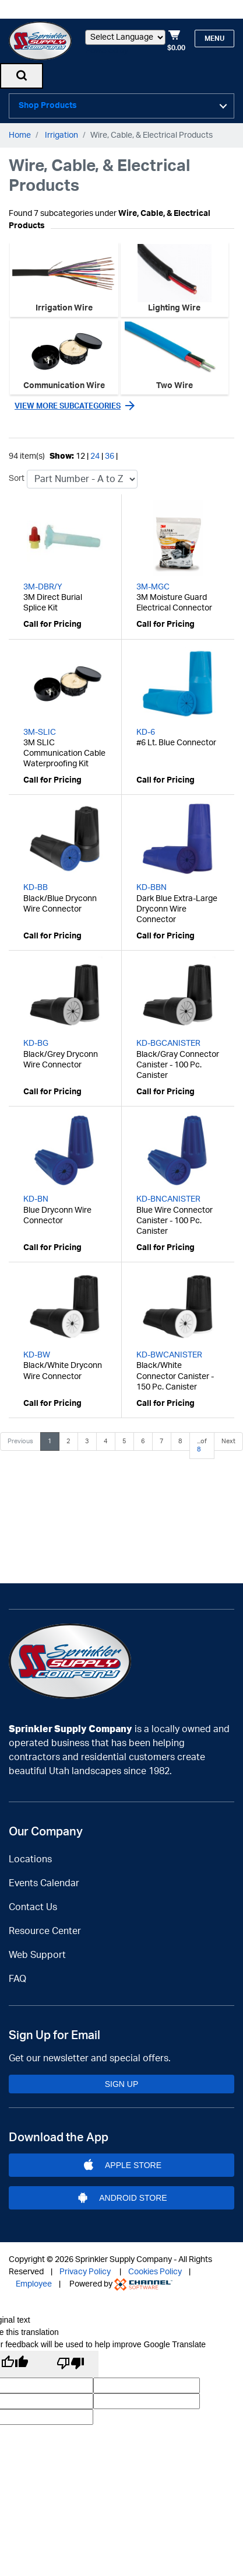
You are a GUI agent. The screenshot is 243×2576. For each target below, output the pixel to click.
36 (109, 452)
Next (228, 1437)
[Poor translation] (70, 2364)
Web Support (37, 1955)
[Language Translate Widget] (125, 37)
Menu (214, 38)
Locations (30, 1859)
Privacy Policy (85, 2272)
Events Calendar (44, 1883)
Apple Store (121, 2165)
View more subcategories (68, 402)
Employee (34, 2284)
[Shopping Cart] (176, 41)
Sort (16, 474)
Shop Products (48, 104)
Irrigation (61, 131)
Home (20, 131)
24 (95, 452)
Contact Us (33, 1907)
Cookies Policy (155, 2272)
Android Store (121, 2198)
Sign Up (122, 2084)
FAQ (17, 1979)
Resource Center (45, 1931)
